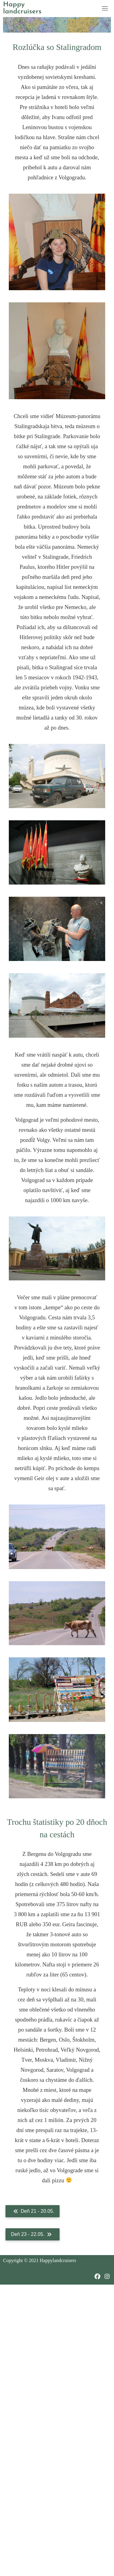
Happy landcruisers (22, 8)
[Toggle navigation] (105, 8)
